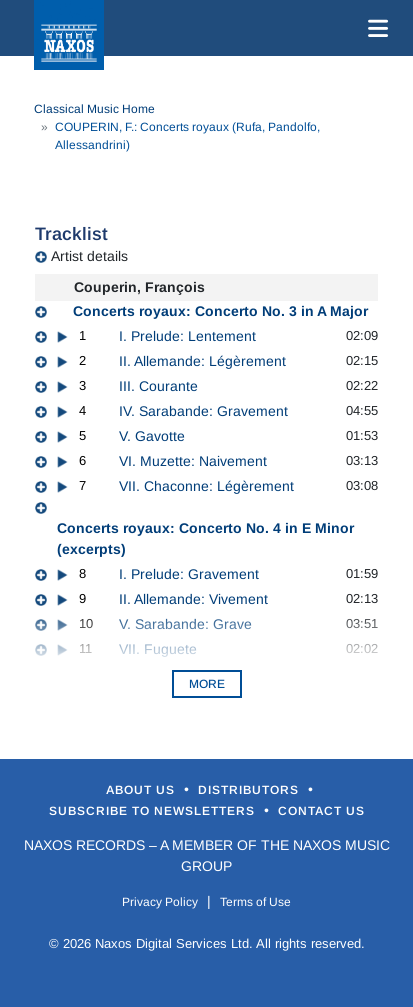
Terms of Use (255, 902)
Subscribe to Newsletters (154, 811)
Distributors (250, 790)
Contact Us (321, 811)
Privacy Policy (160, 902)
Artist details (89, 256)
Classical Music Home (94, 109)
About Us (142, 790)
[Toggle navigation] (374, 28)
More (207, 684)
